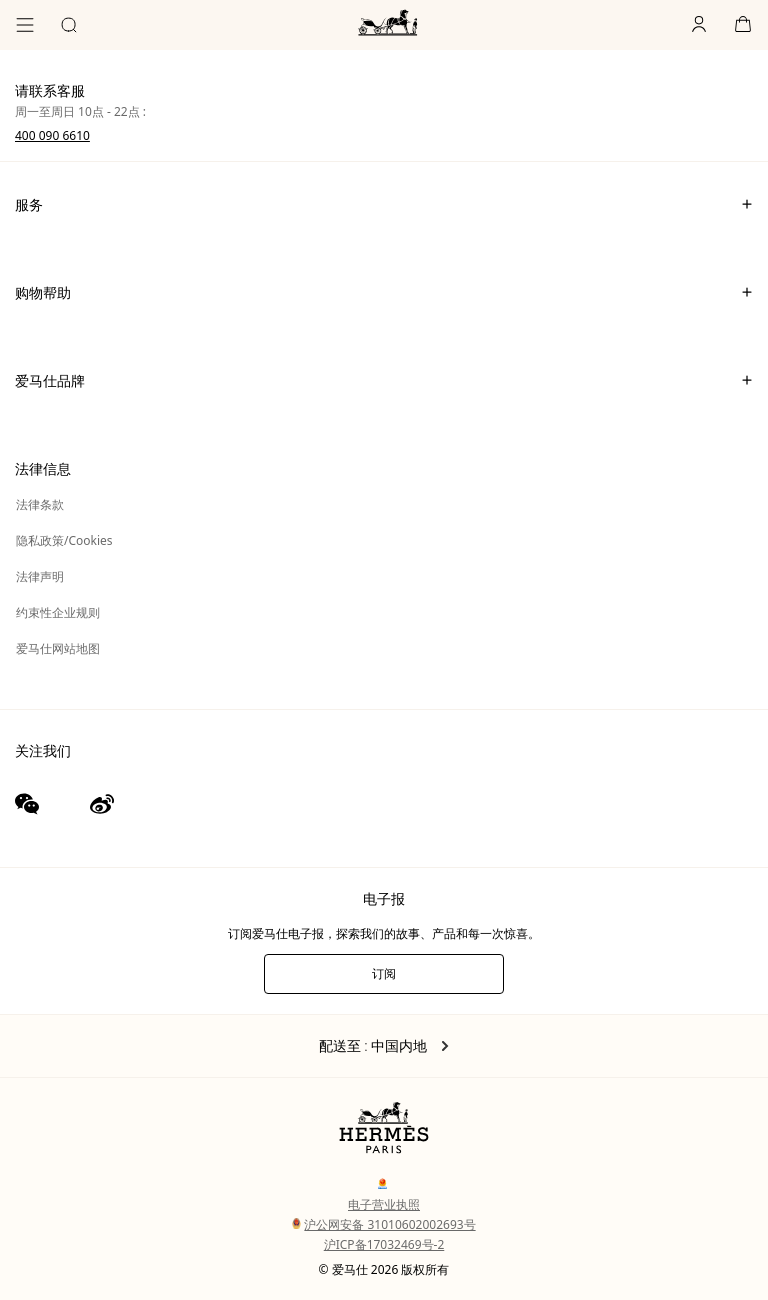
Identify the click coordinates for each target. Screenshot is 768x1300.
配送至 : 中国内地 (384, 1046)
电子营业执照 (384, 1204)
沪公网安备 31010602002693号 (383, 1224)
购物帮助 (384, 292)
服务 (384, 204)
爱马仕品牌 (384, 380)
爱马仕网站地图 (58, 648)
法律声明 (40, 576)
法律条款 (40, 504)
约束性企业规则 (58, 612)
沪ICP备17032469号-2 (384, 1244)
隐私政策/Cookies (64, 540)
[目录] (25, 25)
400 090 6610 (52, 135)
